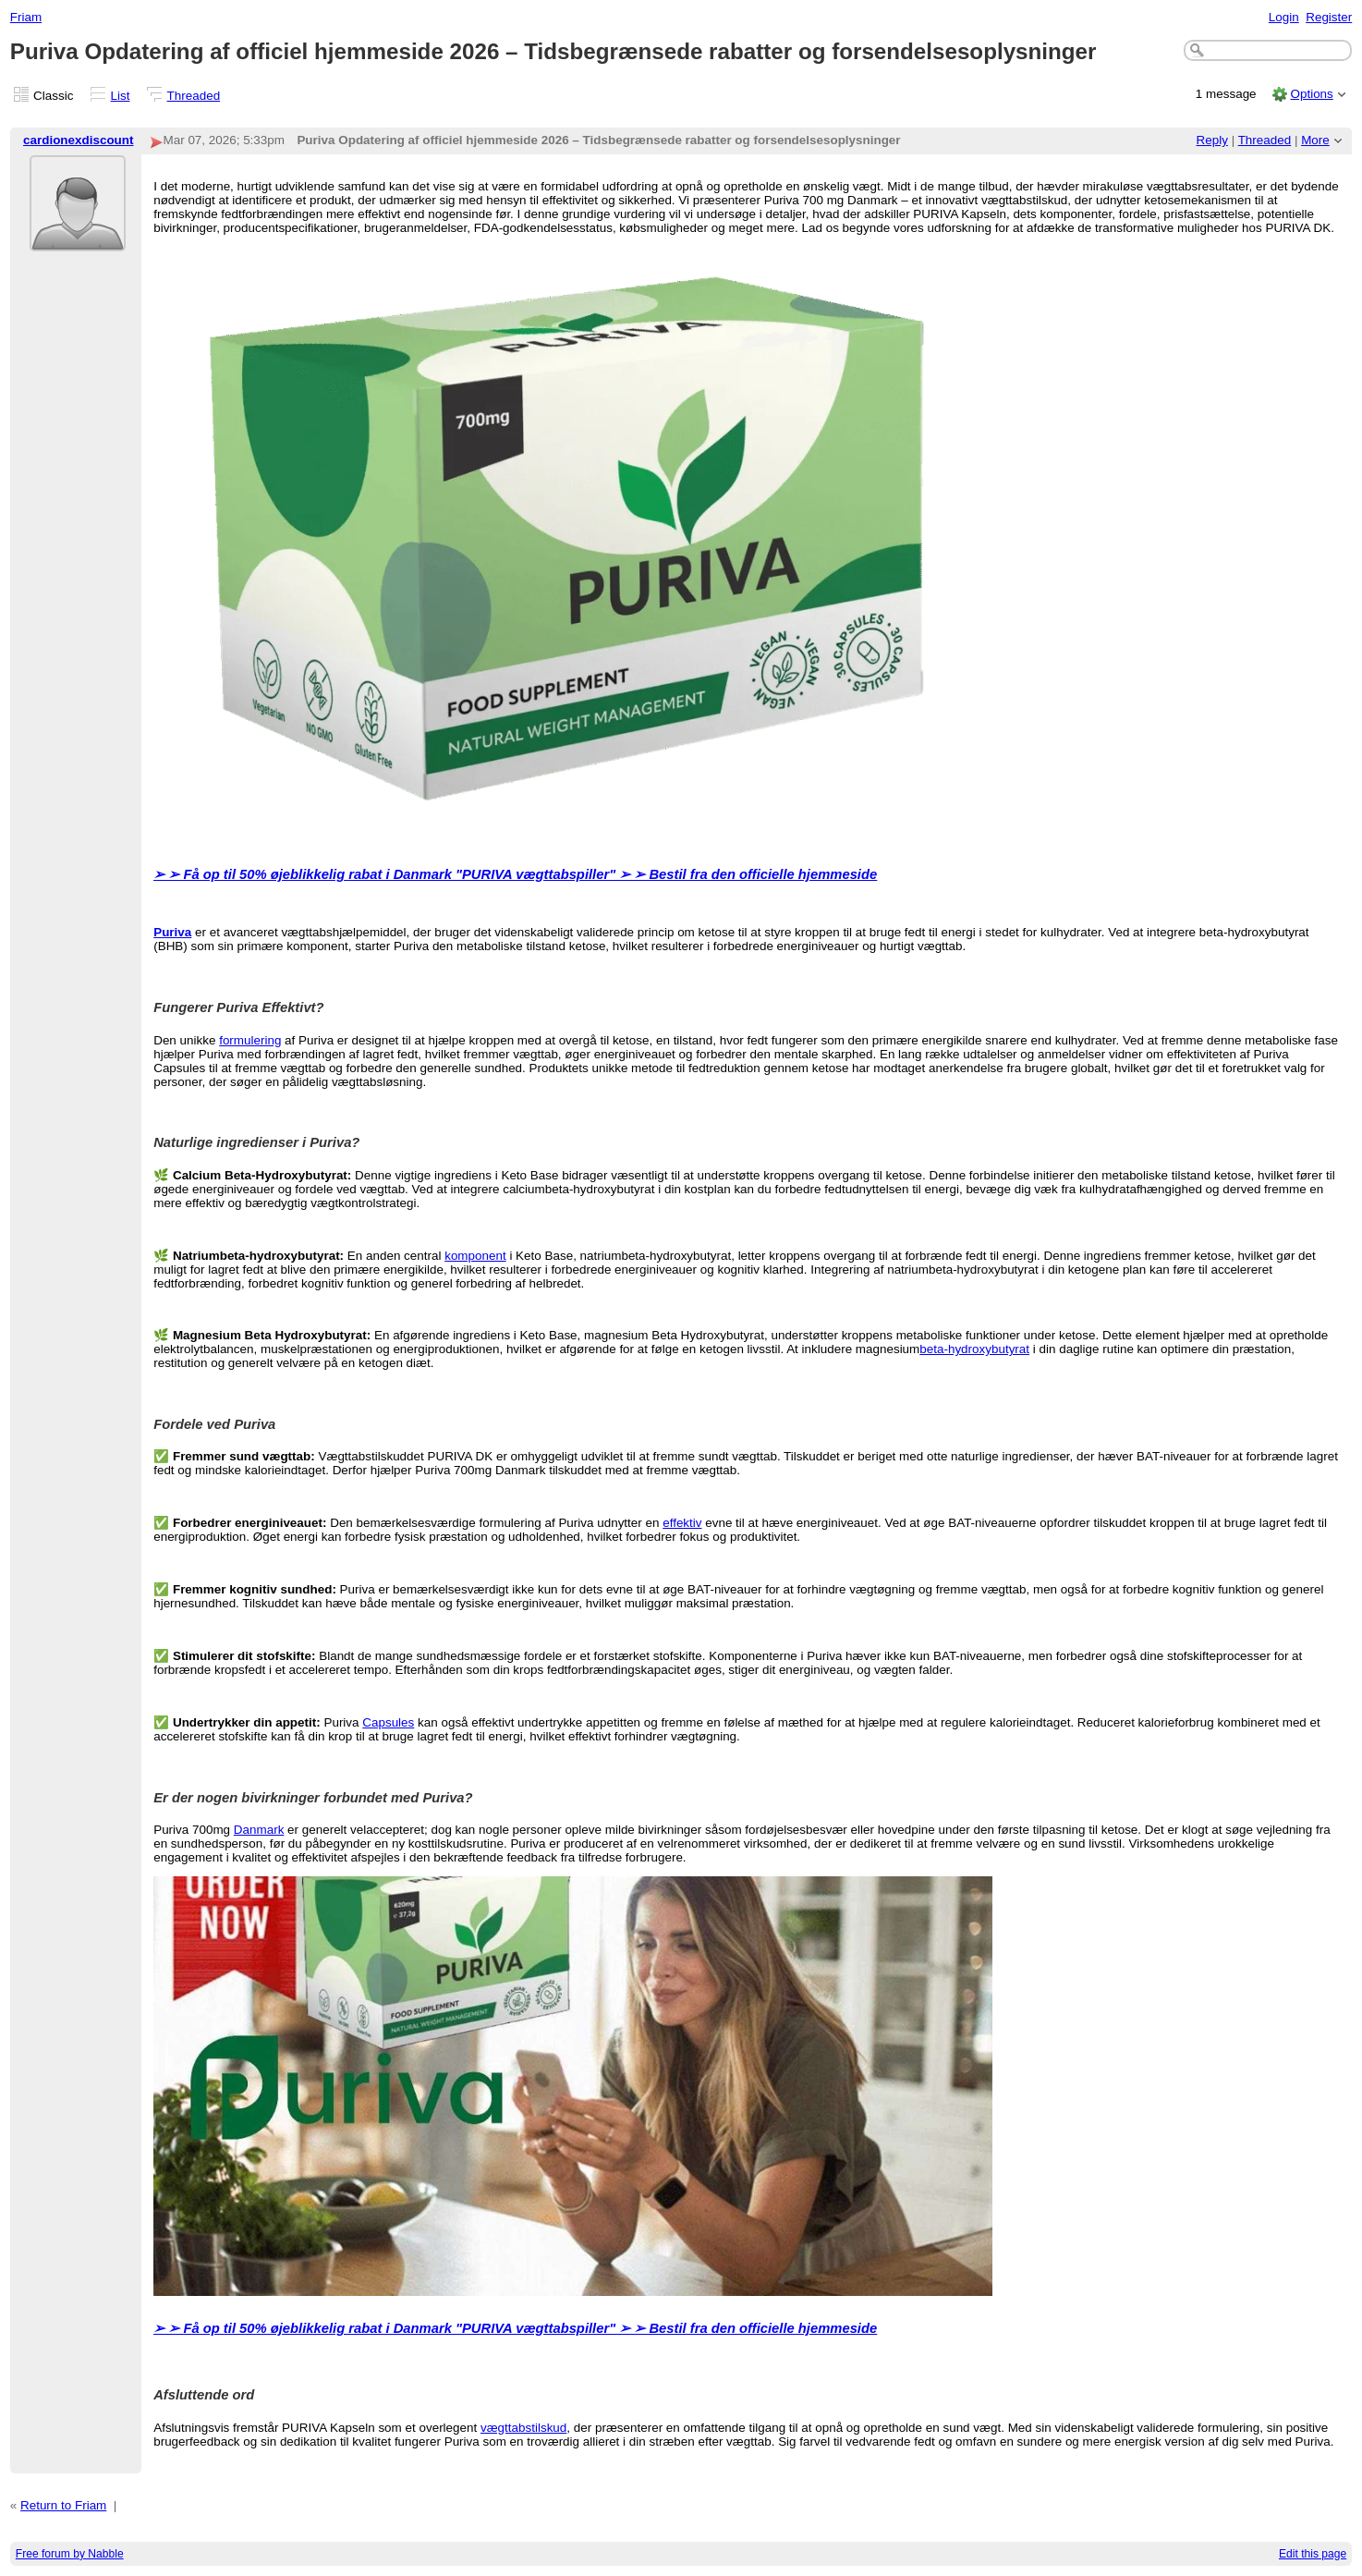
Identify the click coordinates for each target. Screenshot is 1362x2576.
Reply (1212, 140)
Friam (26, 17)
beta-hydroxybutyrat (974, 1349)
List (120, 96)
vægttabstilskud (523, 2428)
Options (1311, 94)
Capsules (388, 1722)
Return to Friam (63, 2505)
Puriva (172, 932)
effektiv (682, 1523)
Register (1329, 17)
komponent (475, 1256)
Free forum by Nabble (70, 2553)
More (1315, 140)
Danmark (259, 1830)
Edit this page (1312, 2553)
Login (1284, 17)
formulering (250, 1040)
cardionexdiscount (78, 140)
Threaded (194, 96)
